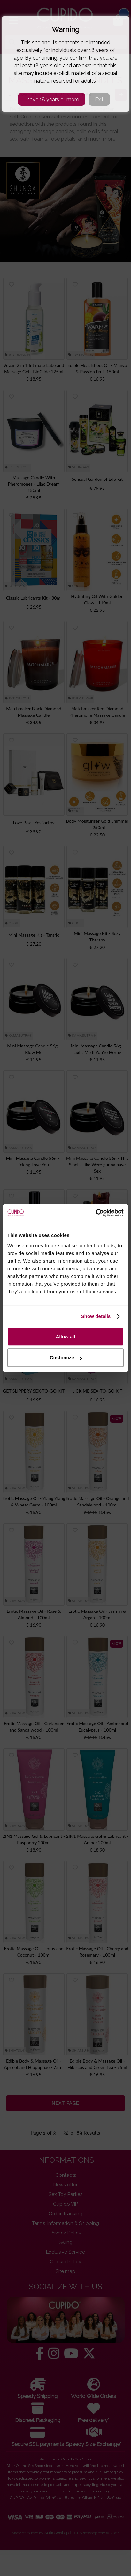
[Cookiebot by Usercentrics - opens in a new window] (96, 1213)
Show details (96, 1316)
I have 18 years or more (51, 99)
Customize (66, 1357)
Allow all (65, 1336)
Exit (99, 99)
